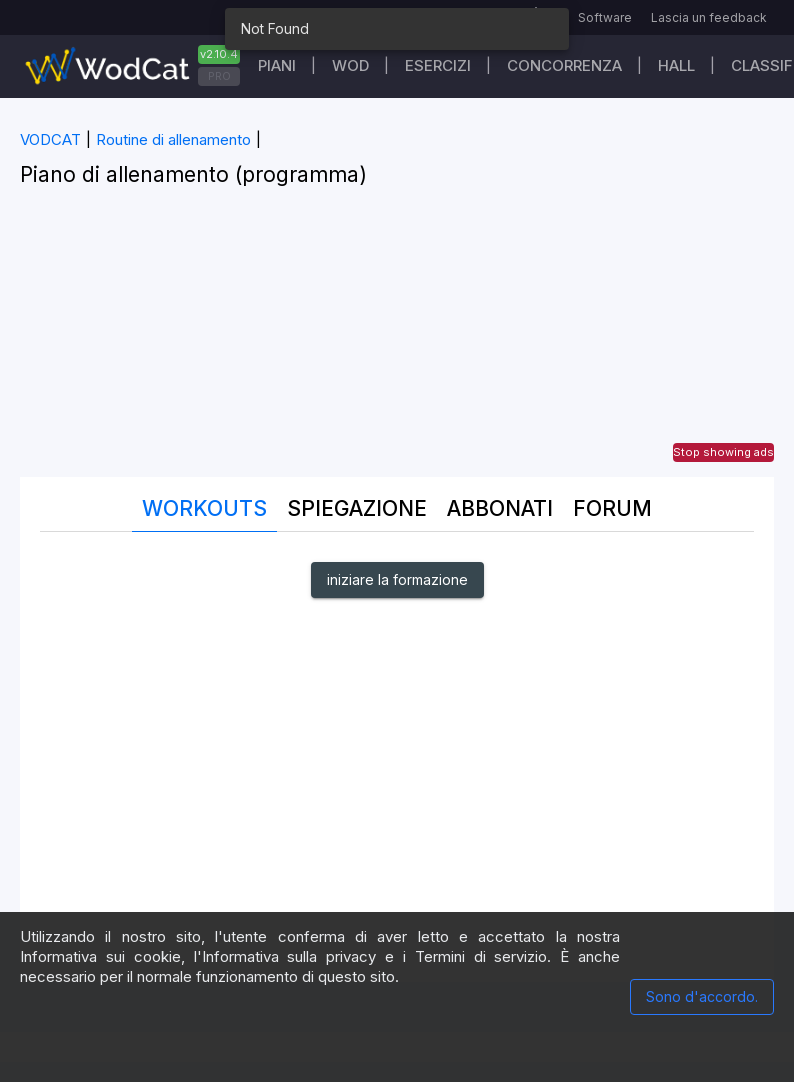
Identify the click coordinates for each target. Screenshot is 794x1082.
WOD (350, 65)
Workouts (204, 508)
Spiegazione (357, 508)
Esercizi (438, 65)
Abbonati (500, 508)
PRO (219, 76)
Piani (277, 65)
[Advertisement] (397, 337)
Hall (676, 65)
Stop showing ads (723, 452)
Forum (612, 508)
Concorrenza (564, 65)
